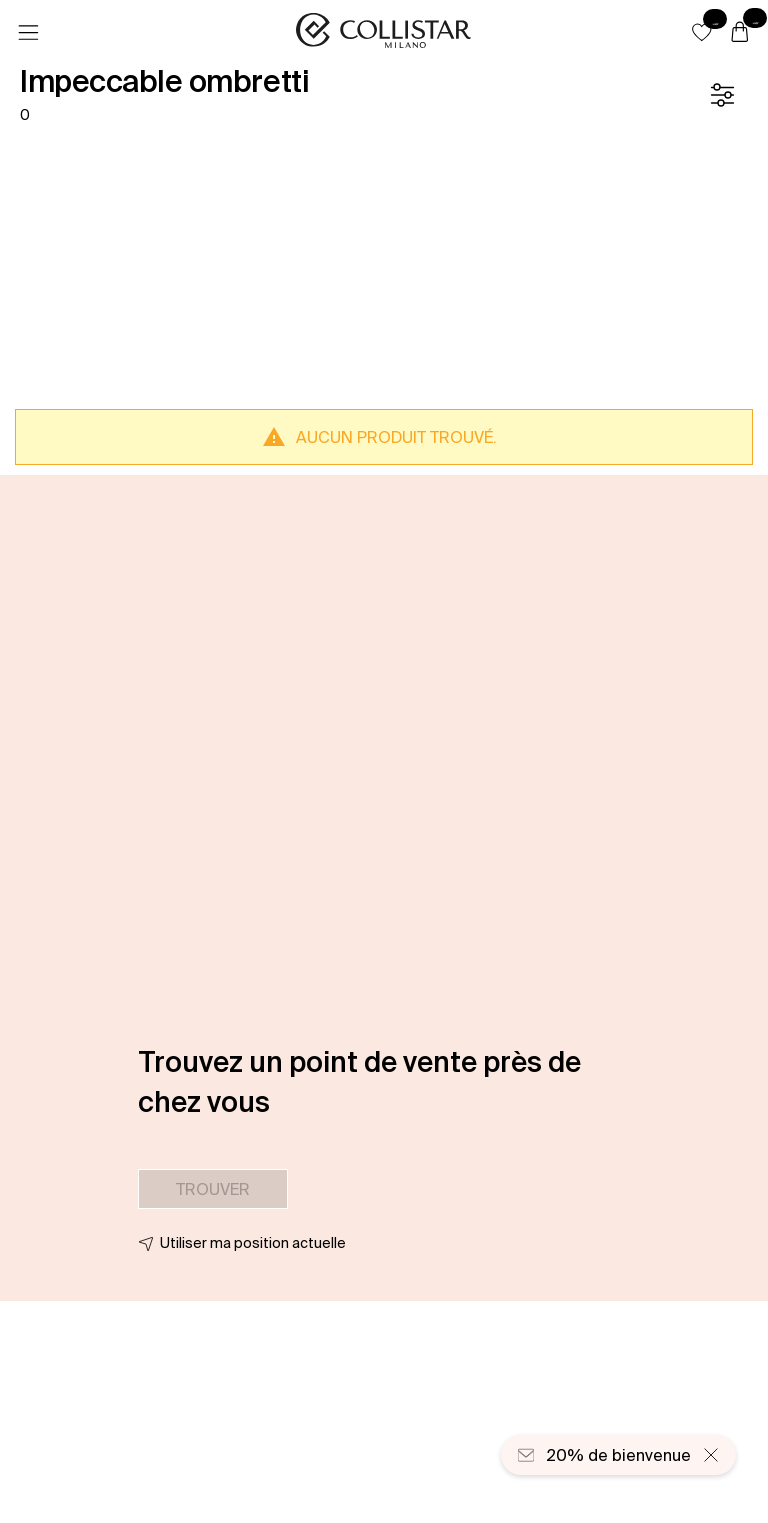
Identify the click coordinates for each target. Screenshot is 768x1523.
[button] (702, 32)
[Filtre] (722, 95)
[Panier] (740, 33)
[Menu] (28, 33)
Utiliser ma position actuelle (253, 1243)
